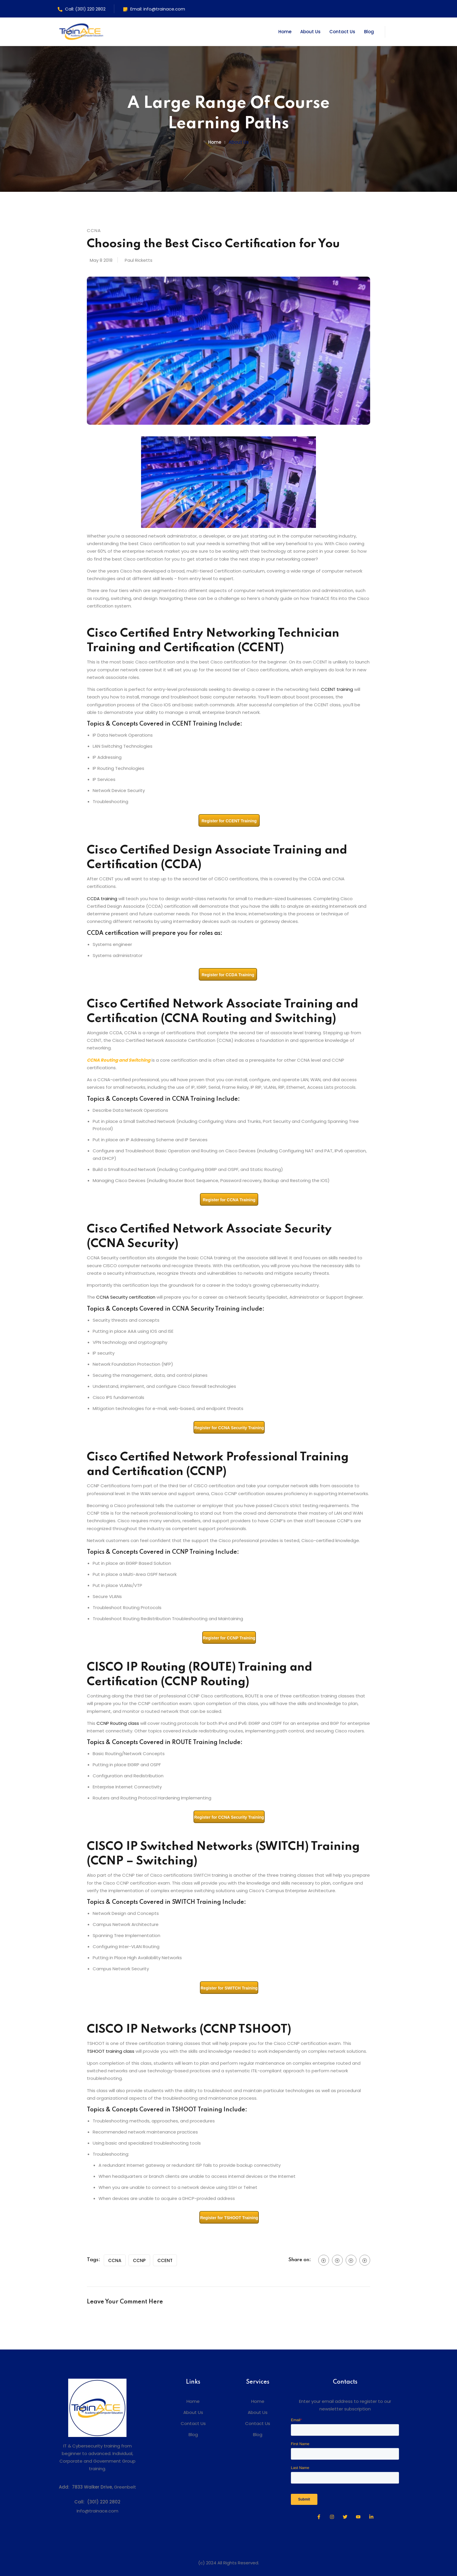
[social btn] (323, 2260)
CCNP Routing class (117, 1723)
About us (238, 142)
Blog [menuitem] (193, 2434)
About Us (310, 32)
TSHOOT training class (110, 2051)
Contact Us (342, 32)
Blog (369, 32)
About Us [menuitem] (193, 2412)
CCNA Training (193, 1099)
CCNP (139, 2260)
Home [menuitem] (193, 2401)
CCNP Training (193, 1552)
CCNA (114, 2260)
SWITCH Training (196, 1902)
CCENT (165, 2260)
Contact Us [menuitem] (193, 2423)
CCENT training (337, 689)
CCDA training (102, 898)
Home (284, 32)
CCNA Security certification (125, 1297)
